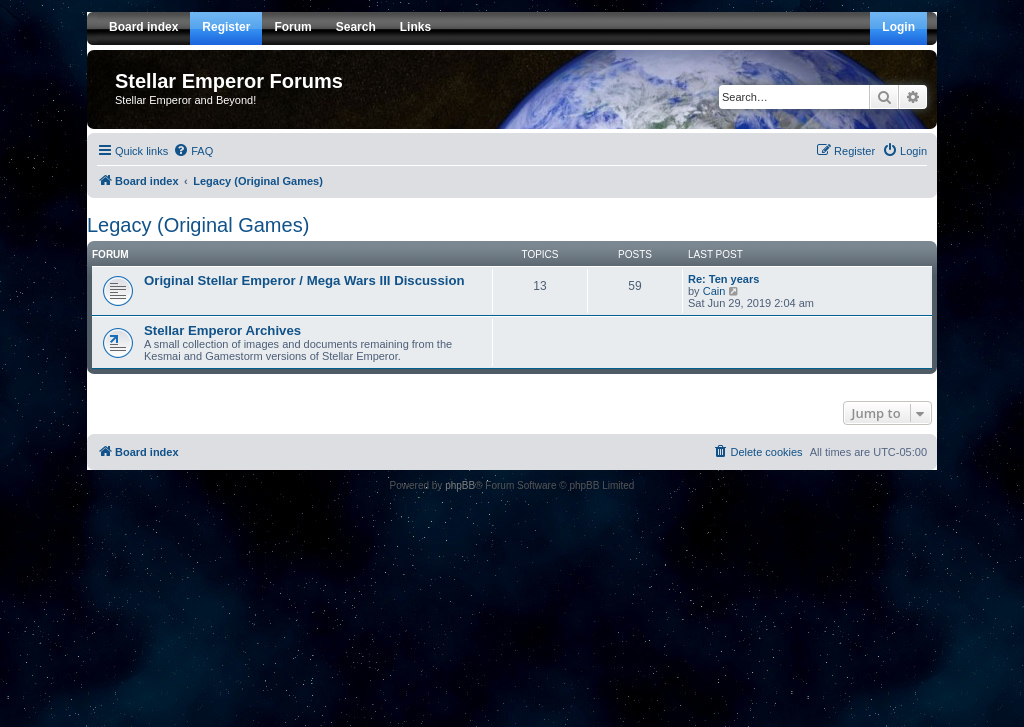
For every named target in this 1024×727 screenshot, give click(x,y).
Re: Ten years (723, 279)
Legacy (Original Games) (198, 225)
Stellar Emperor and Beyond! (185, 100)
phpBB (460, 485)
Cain (714, 291)
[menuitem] (193, 151)
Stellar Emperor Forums (229, 81)
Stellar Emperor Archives (222, 330)
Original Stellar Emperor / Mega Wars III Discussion (304, 280)
